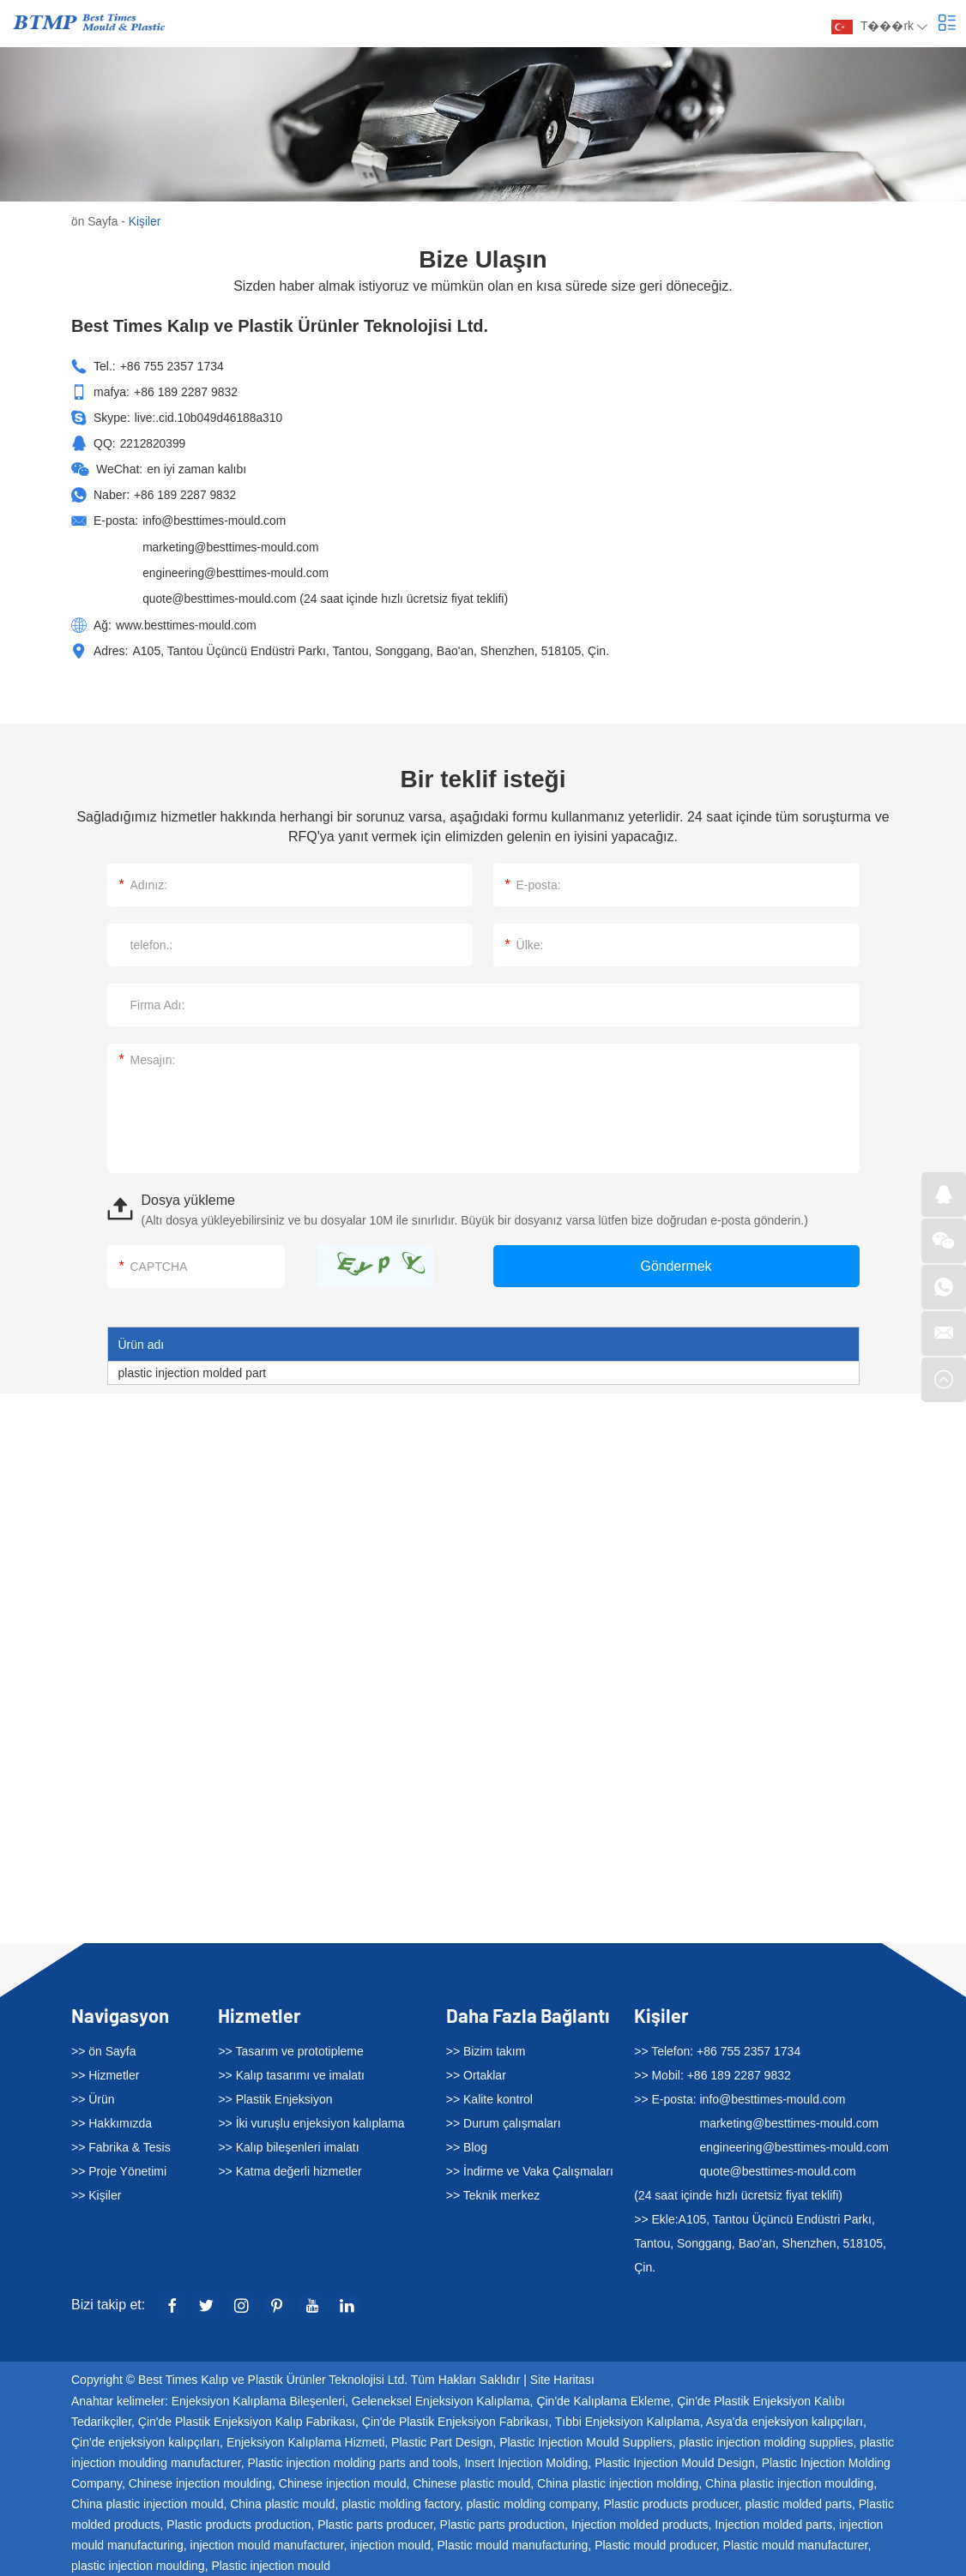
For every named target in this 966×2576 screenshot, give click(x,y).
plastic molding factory (400, 2501)
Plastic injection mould (270, 2563)
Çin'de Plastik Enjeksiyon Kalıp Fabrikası (246, 2419)
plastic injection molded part (192, 1370)
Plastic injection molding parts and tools (352, 2460)
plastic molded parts (798, 2501)
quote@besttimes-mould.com (220, 597)
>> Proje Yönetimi (118, 2169)
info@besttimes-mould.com (215, 520)
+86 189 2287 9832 (186, 494)
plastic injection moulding (138, 2563)
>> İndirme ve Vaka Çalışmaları (529, 2169)
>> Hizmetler (105, 2072)
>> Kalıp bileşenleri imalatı (288, 2145)
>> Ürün (93, 2097)
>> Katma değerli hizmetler (289, 2169)
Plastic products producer (670, 2501)
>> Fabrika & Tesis (121, 2145)
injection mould (390, 2542)
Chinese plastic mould (471, 2481)
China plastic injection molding (617, 2481)
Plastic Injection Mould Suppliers (586, 2440)
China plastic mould (282, 2501)
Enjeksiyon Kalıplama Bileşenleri (258, 2398)
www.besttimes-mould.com (187, 622)
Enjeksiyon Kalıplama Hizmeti (305, 2440)
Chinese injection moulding (200, 2481)
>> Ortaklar (476, 2072)
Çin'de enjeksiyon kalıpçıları (145, 2440)
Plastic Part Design (441, 2440)
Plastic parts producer (375, 2522)
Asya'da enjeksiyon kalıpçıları (784, 2419)
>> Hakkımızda (111, 2121)
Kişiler (146, 221)
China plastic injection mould (147, 2501)
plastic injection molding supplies (766, 2440)
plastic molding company (531, 2501)
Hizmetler (259, 2012)
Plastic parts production (502, 2522)
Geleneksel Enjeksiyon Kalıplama (441, 2398)
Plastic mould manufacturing (512, 2542)
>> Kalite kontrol (489, 2097)
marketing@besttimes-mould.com (232, 545)
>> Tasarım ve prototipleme (290, 2048)
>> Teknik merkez (493, 2193)
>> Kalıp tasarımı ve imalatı (291, 2072)
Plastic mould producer (655, 2542)
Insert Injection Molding (526, 2460)
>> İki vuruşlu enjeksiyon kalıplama (311, 2121)
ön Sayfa (94, 221)
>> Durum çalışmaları (503, 2121)
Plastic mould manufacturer (795, 2542)
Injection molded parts (773, 2522)
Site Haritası (562, 2378)
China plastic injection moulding (789, 2481)
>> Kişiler (96, 2193)
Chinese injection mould (343, 2481)
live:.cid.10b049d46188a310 (210, 417)
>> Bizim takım (486, 2048)
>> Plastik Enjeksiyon (275, 2097)
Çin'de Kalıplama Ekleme (603, 2398)
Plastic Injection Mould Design (675, 2460)
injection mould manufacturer (267, 2542)
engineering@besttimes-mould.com (236, 571)
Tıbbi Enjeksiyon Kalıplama (627, 2419)
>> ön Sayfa (103, 2048)
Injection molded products (640, 2522)
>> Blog (466, 2145)
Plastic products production (238, 2522)
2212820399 (153, 442)
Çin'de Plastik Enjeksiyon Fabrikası (455, 2419)
